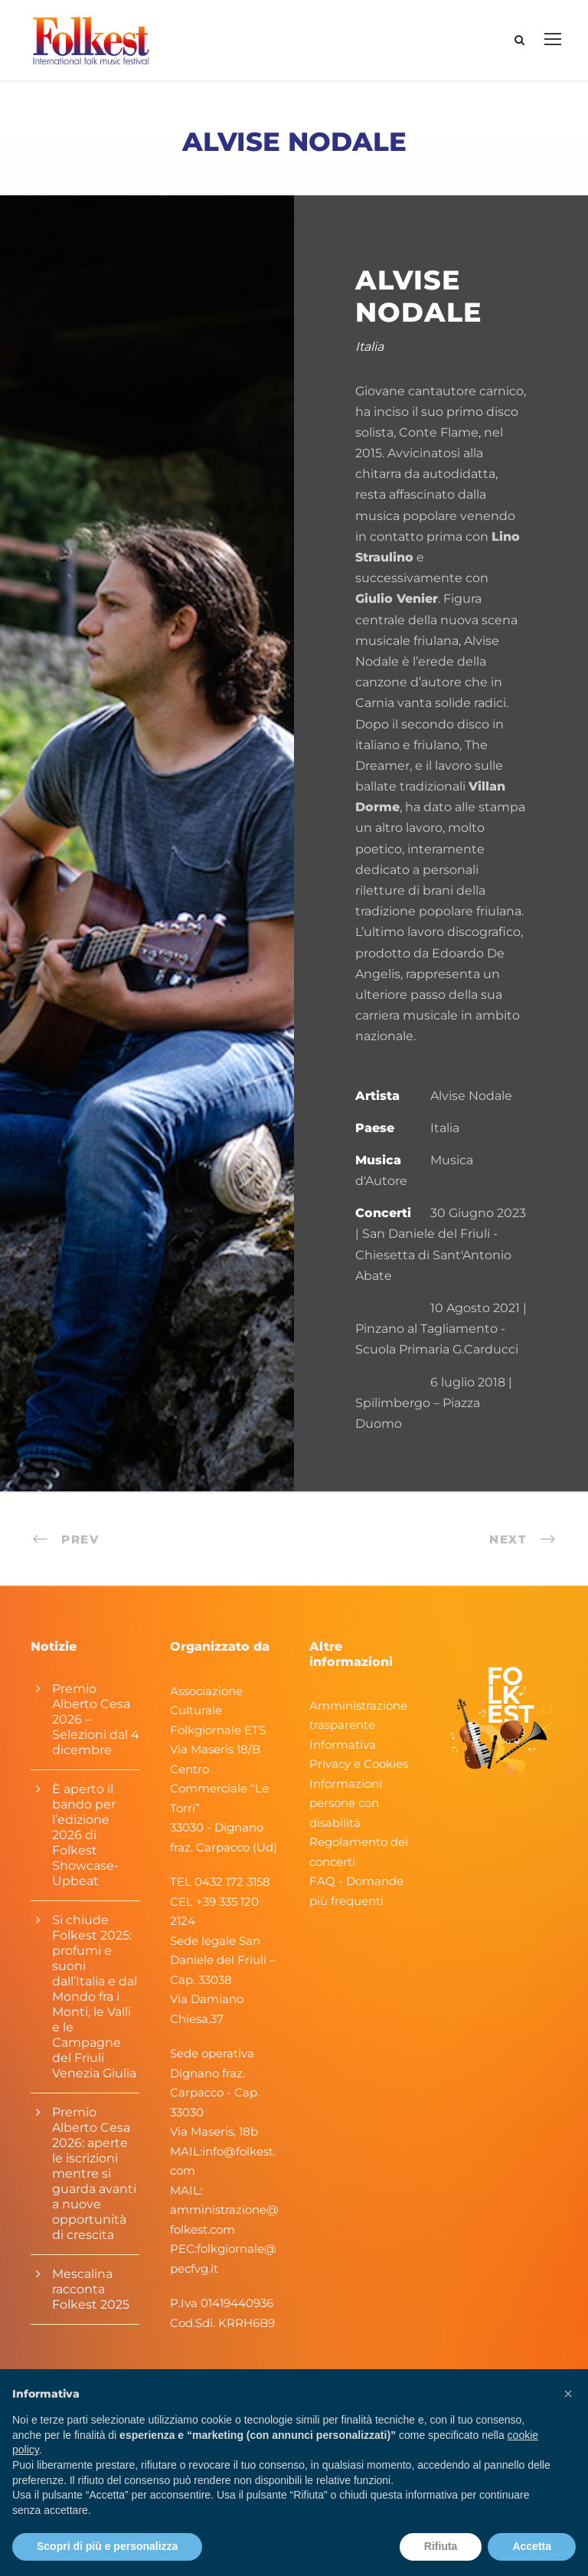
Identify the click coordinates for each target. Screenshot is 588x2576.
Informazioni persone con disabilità (345, 1803)
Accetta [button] (531, 2546)
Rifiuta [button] (441, 2546)
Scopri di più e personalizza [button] (107, 2546)
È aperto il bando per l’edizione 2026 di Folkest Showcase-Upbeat (85, 1835)
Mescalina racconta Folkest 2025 (90, 2289)
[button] (568, 2393)
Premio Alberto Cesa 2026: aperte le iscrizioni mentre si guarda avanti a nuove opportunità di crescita (94, 2173)
